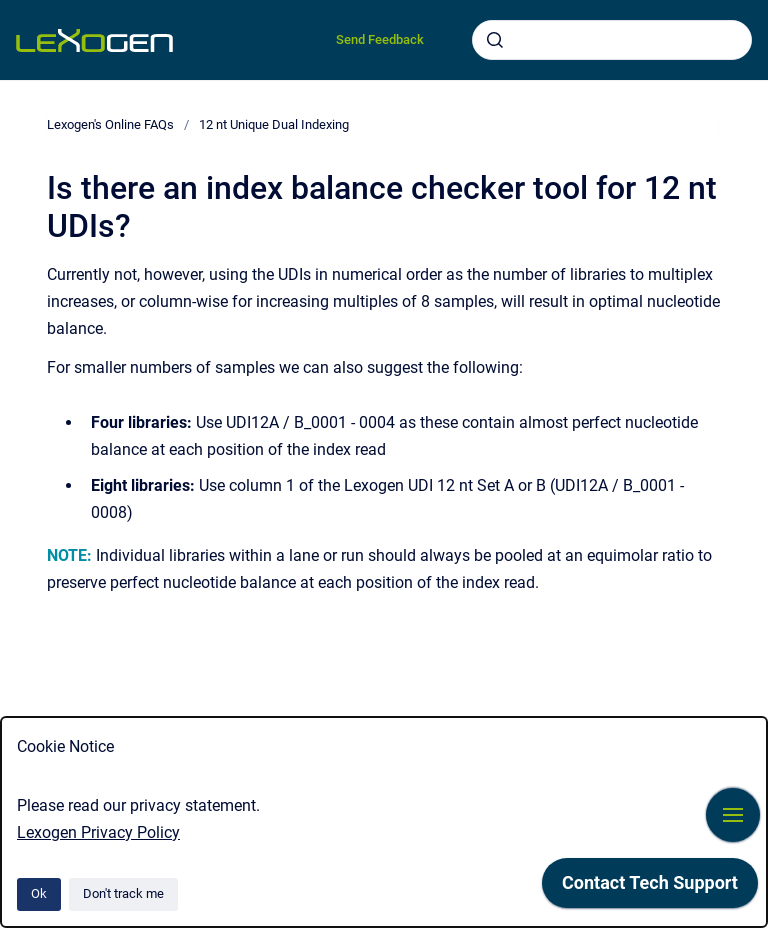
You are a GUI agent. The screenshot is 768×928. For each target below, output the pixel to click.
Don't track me (123, 893)
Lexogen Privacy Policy (98, 832)
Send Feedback (380, 39)
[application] (650, 888)
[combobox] (612, 40)
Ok (39, 893)
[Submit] (495, 40)
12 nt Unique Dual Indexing (274, 124)
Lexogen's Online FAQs (110, 124)
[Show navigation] (733, 815)
